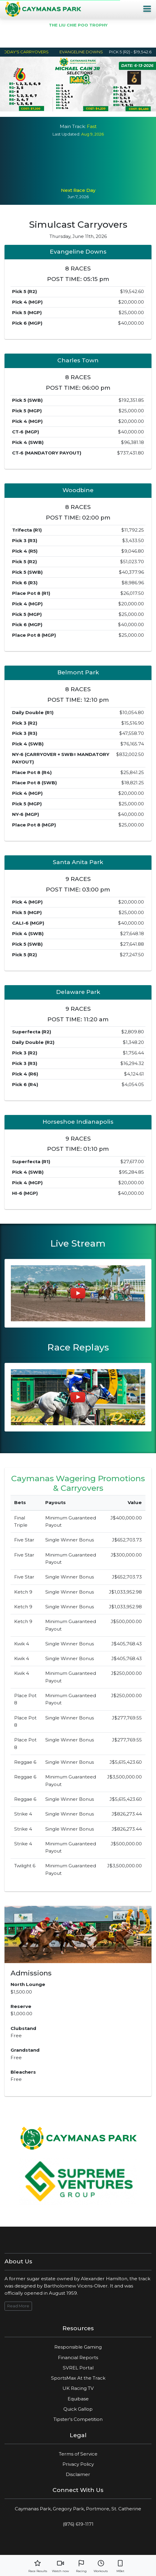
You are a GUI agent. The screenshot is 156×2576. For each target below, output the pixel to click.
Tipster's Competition (78, 2419)
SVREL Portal (78, 2368)
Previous (11, 88)
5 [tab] (92, 108)
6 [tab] (101, 108)
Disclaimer (78, 2474)
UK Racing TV (78, 2388)
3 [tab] (74, 108)
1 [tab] (56, 108)
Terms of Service (78, 2454)
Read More (18, 2305)
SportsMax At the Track (78, 2378)
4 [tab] (83, 108)
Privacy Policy (78, 2464)
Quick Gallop (78, 2409)
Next (145, 88)
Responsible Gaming (78, 2347)
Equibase (78, 2399)
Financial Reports (78, 2357)
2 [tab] (65, 108)
